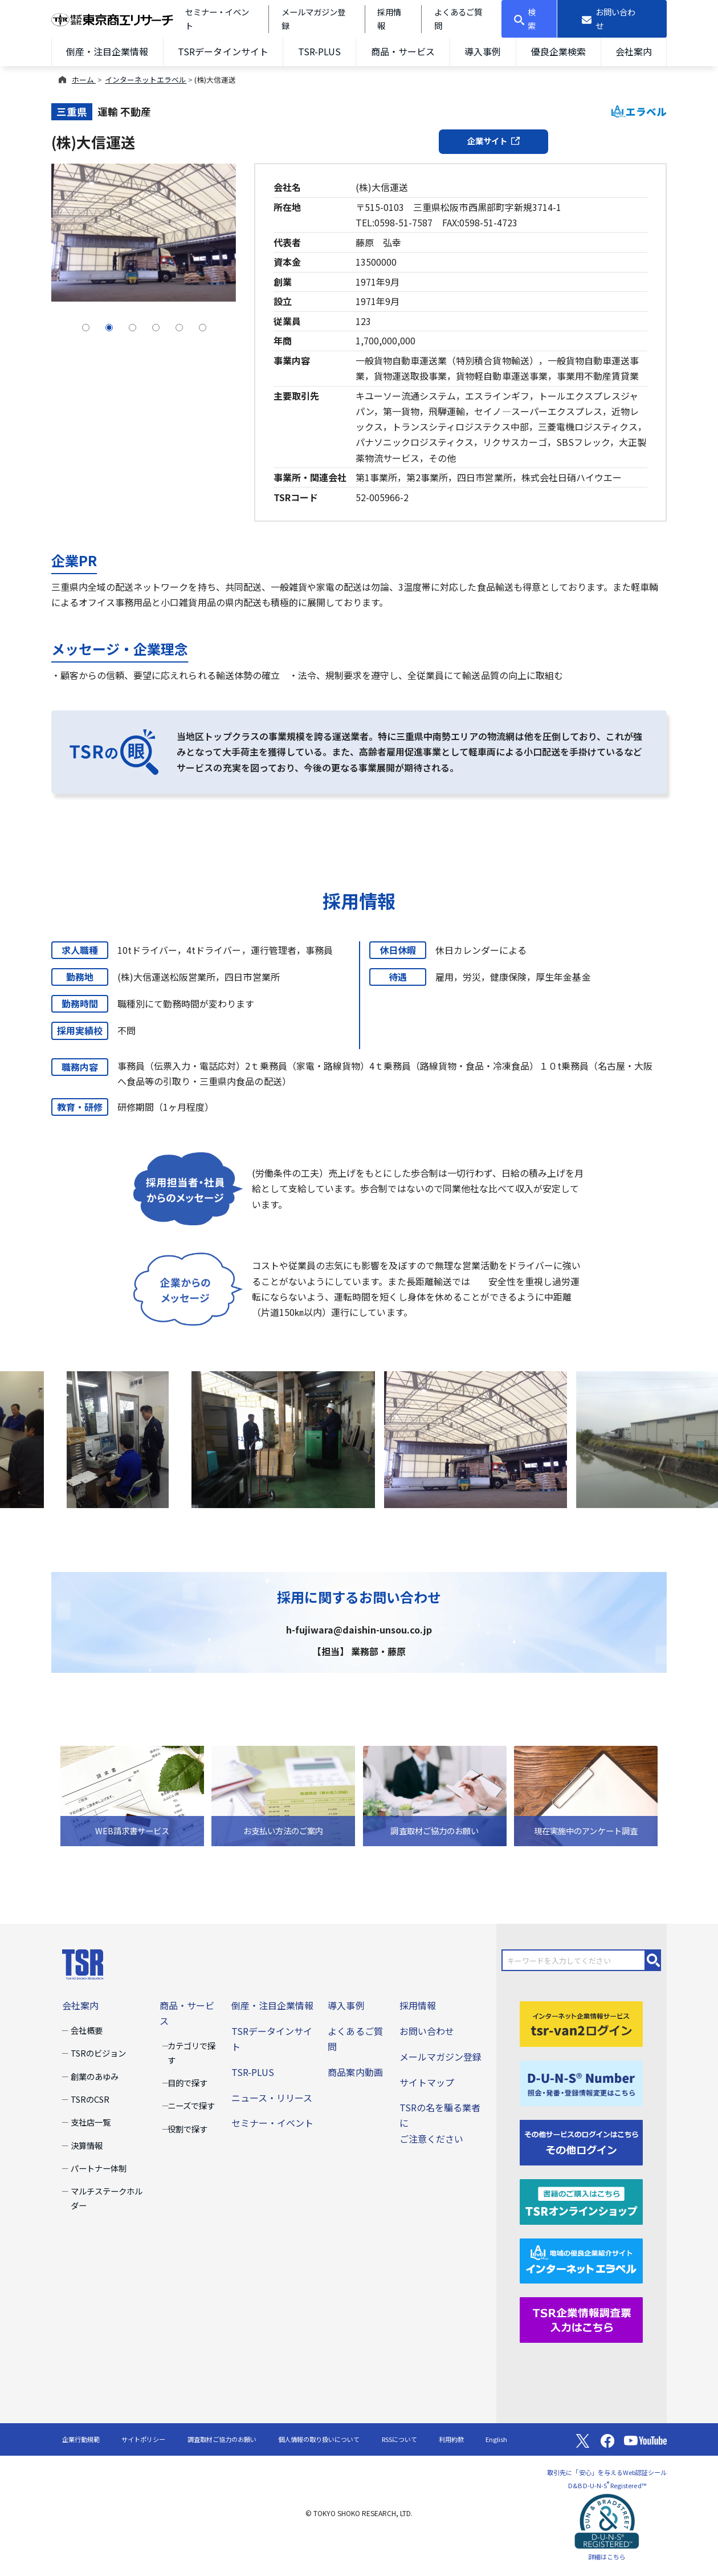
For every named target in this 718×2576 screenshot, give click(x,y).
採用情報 (417, 2005)
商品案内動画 (355, 2072)
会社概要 (87, 2030)
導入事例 (482, 51)
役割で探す (187, 2129)
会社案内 (633, 51)
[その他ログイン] (581, 2141)
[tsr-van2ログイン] (581, 2022)
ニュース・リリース (271, 2097)
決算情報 (87, 2145)
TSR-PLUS (319, 51)
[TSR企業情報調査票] (581, 2319)
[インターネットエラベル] (581, 2259)
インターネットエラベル (145, 79)
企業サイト (493, 141)
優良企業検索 (558, 51)
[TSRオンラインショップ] (581, 2200)
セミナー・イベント (272, 2123)
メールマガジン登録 (440, 2056)
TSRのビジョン (98, 2053)
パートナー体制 (99, 2168)
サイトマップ (426, 2082)
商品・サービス (403, 51)
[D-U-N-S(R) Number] (581, 2082)
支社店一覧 (91, 2122)
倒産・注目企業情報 (107, 51)
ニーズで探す (191, 2105)
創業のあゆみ (95, 2076)
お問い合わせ (426, 2031)
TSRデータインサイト (223, 51)
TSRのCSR (90, 2099)
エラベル (639, 111)
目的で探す (187, 2083)
